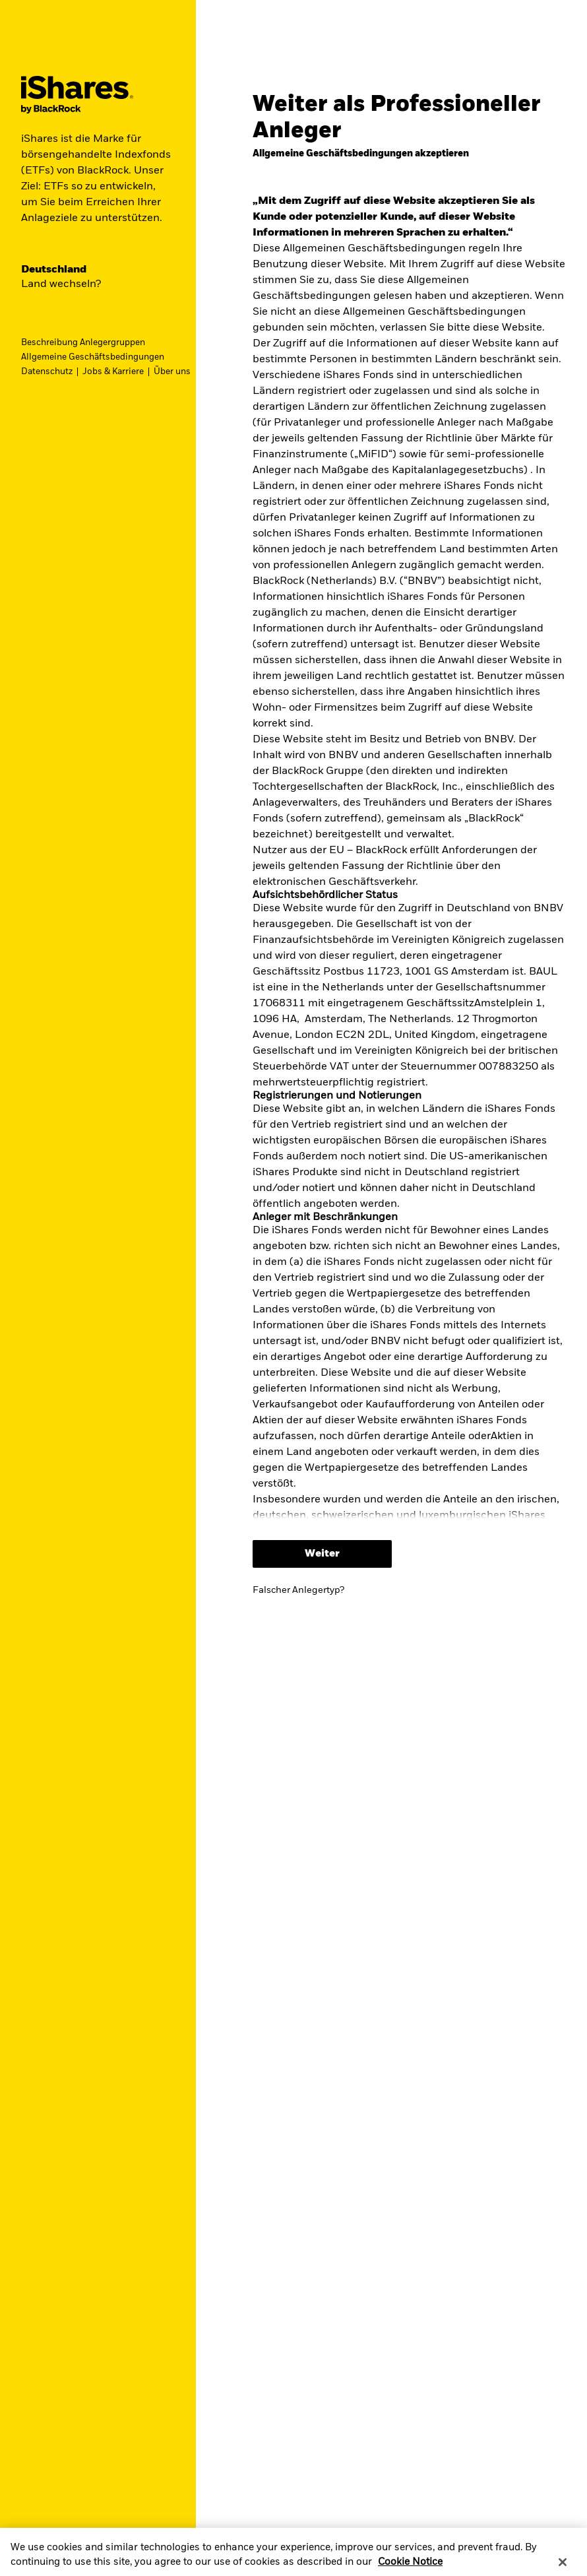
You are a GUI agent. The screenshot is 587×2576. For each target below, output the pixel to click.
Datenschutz (47, 372)
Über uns (172, 372)
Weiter (322, 1554)
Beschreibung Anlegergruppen (83, 342)
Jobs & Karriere (113, 372)
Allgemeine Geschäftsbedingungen (92, 357)
